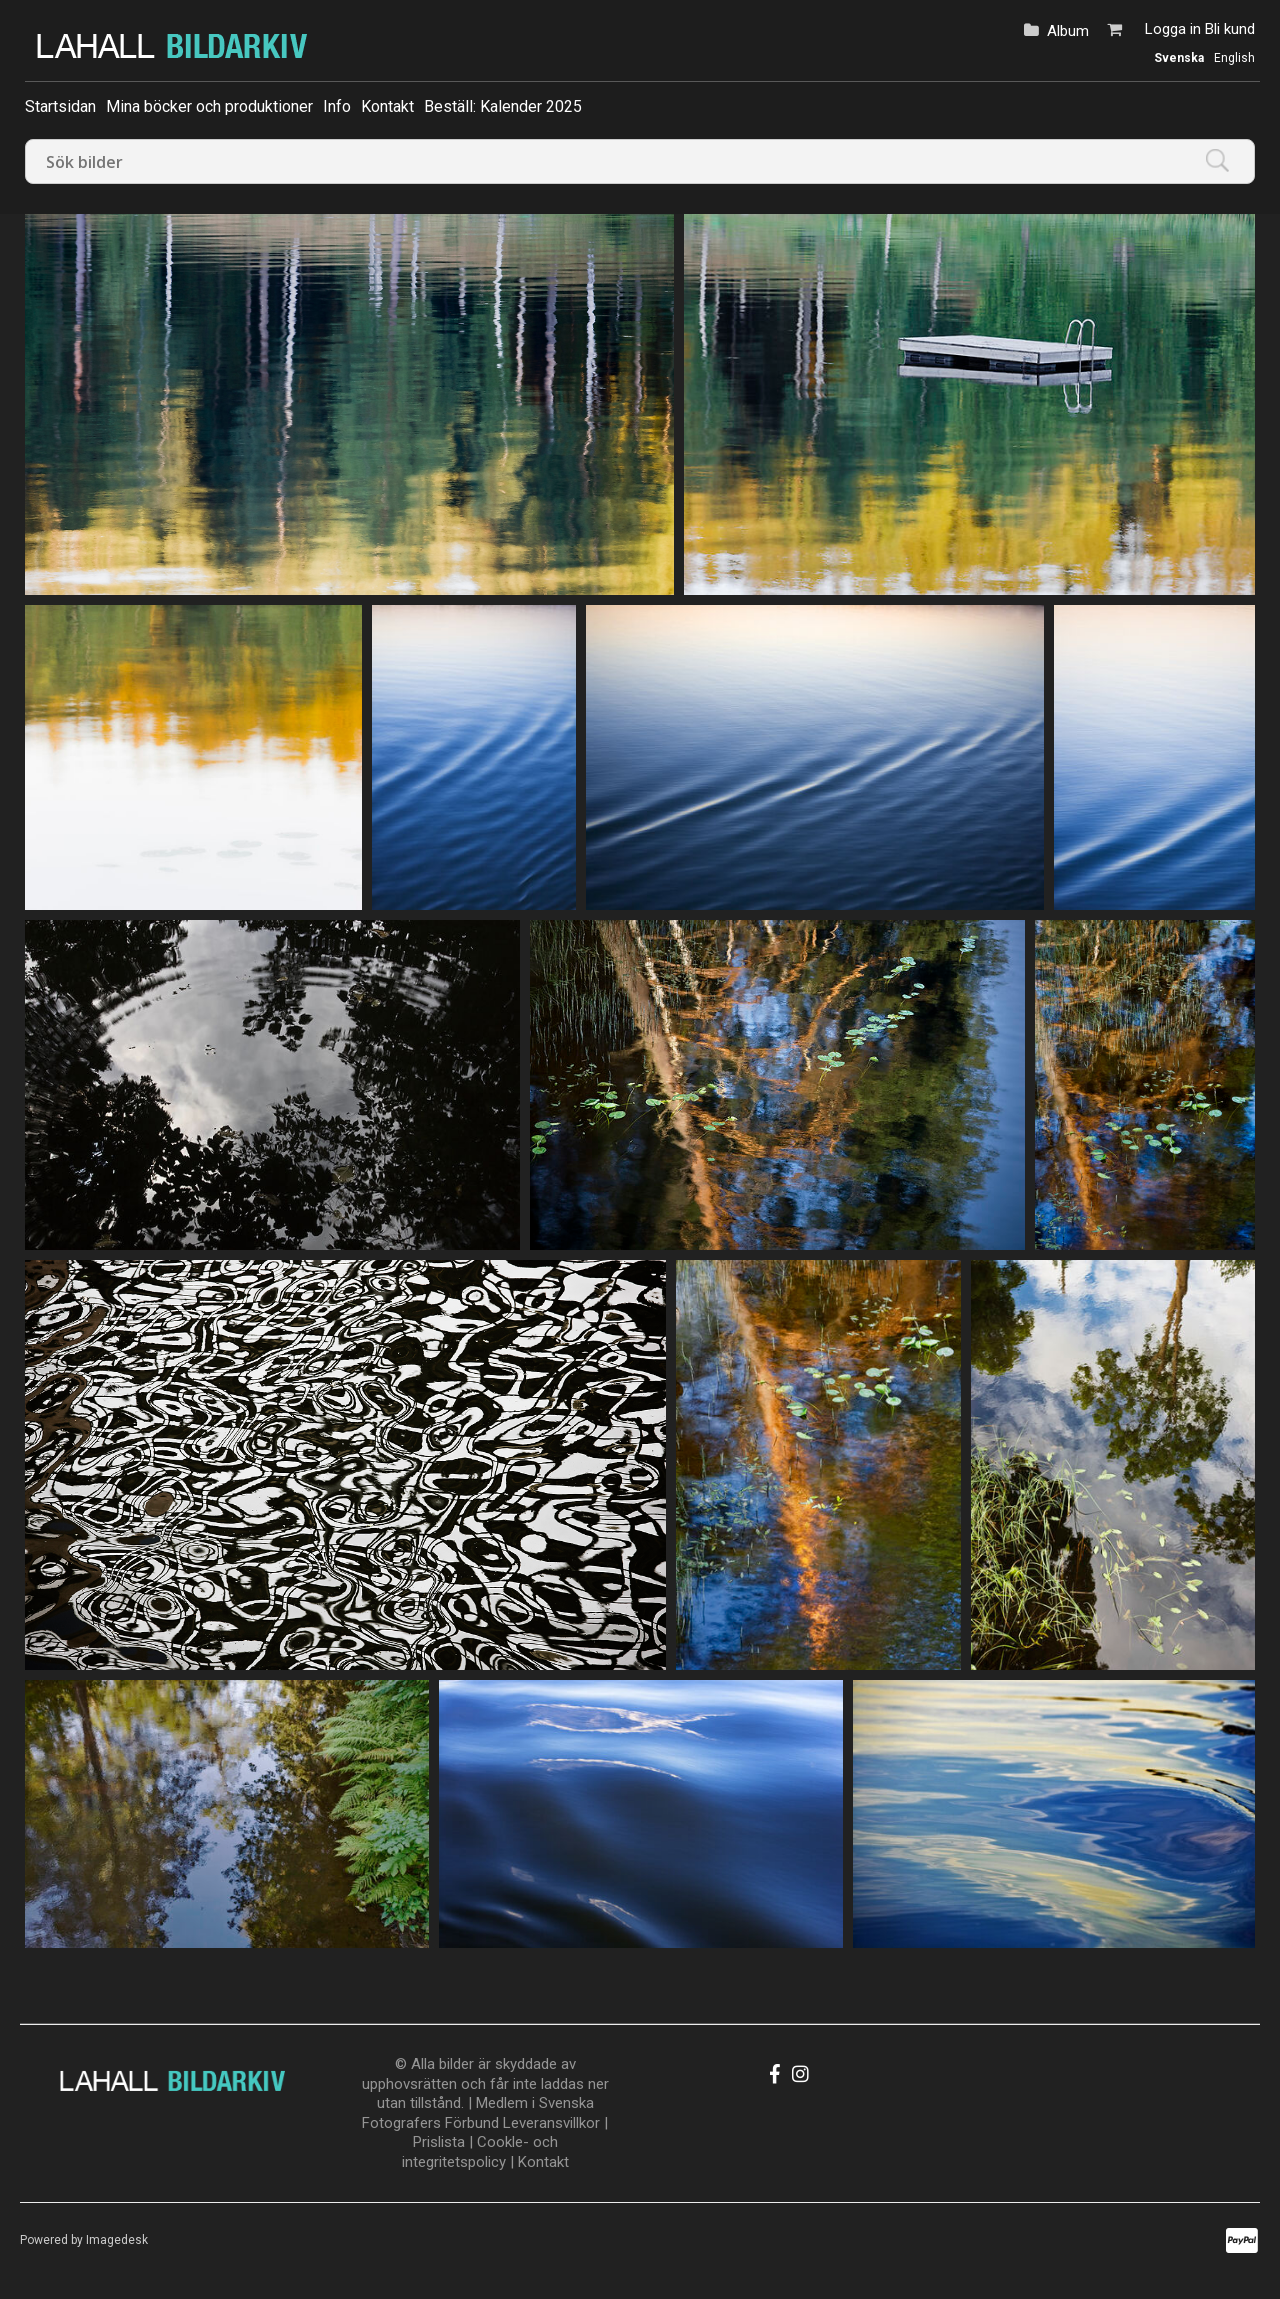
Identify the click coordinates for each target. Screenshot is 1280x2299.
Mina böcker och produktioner (209, 106)
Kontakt (387, 106)
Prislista (439, 2142)
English (1234, 58)
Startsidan (60, 106)
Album (1068, 31)
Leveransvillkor (551, 2123)
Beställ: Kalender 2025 (503, 106)
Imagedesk (117, 2240)
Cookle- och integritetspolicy (480, 2152)
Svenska (1179, 58)
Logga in (1173, 29)
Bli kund (1230, 29)
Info (337, 106)
